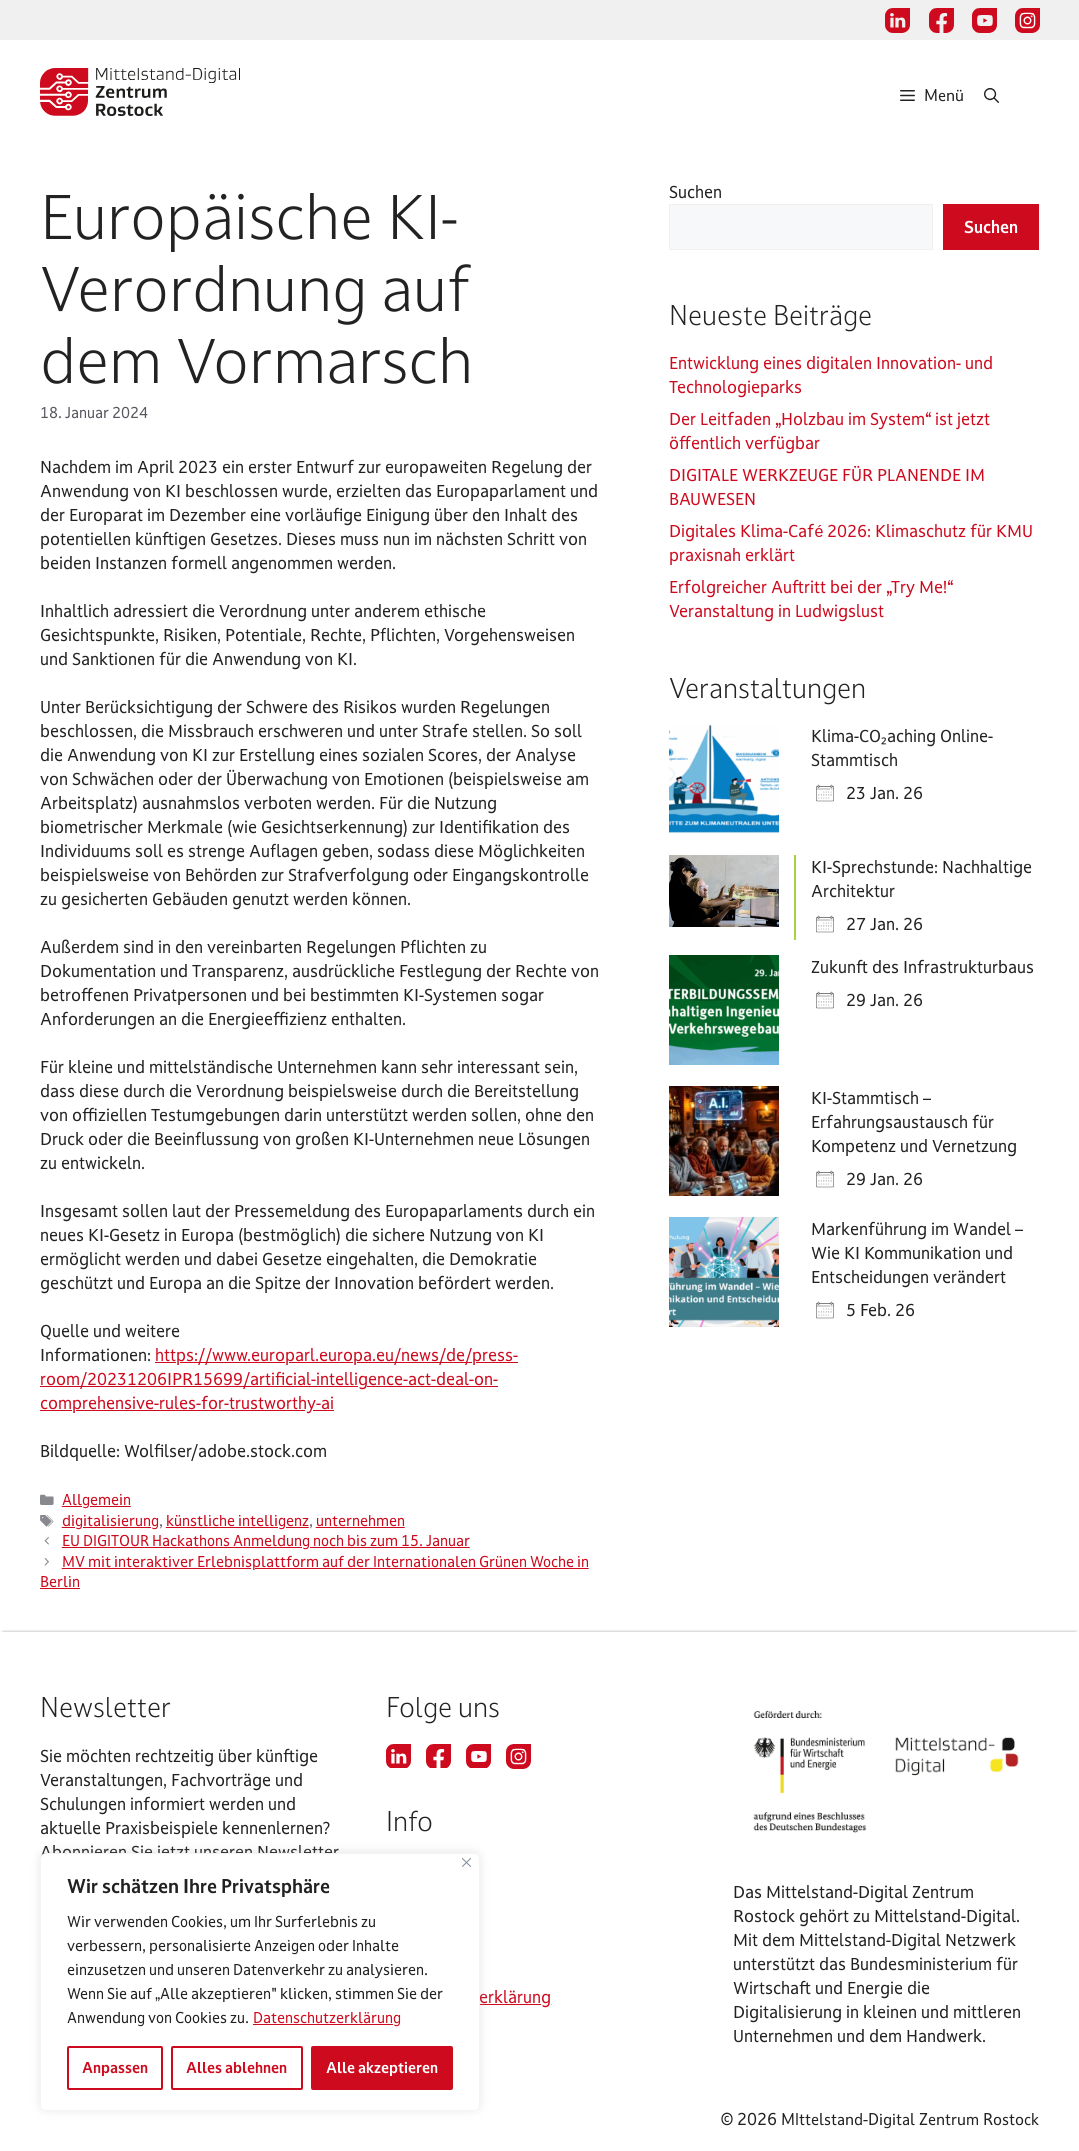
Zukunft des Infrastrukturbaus (922, 966)
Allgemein (96, 1500)
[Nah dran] (466, 1862)
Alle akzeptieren (382, 2067)
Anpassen (115, 2067)
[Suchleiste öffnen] (1011, 95)
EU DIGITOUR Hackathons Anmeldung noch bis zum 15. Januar (266, 1541)
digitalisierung (110, 1521)
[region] (260, 1982)
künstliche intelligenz (237, 1521)
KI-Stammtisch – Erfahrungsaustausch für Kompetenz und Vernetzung (914, 1121)
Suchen (695, 191)
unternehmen (360, 1521)
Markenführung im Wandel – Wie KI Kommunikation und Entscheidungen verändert (917, 1252)
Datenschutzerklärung (327, 2017)
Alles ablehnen (236, 2067)
